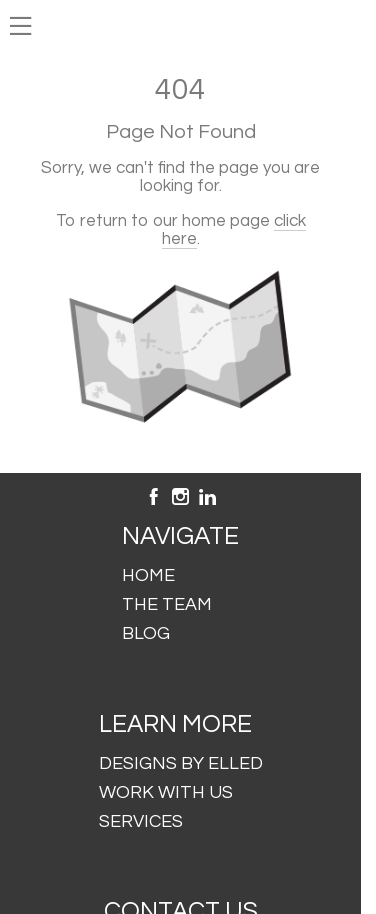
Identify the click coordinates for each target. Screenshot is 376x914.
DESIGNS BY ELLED (181, 763)
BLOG (146, 633)
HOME (148, 575)
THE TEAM (167, 604)
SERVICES (141, 821)
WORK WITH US (166, 792)
